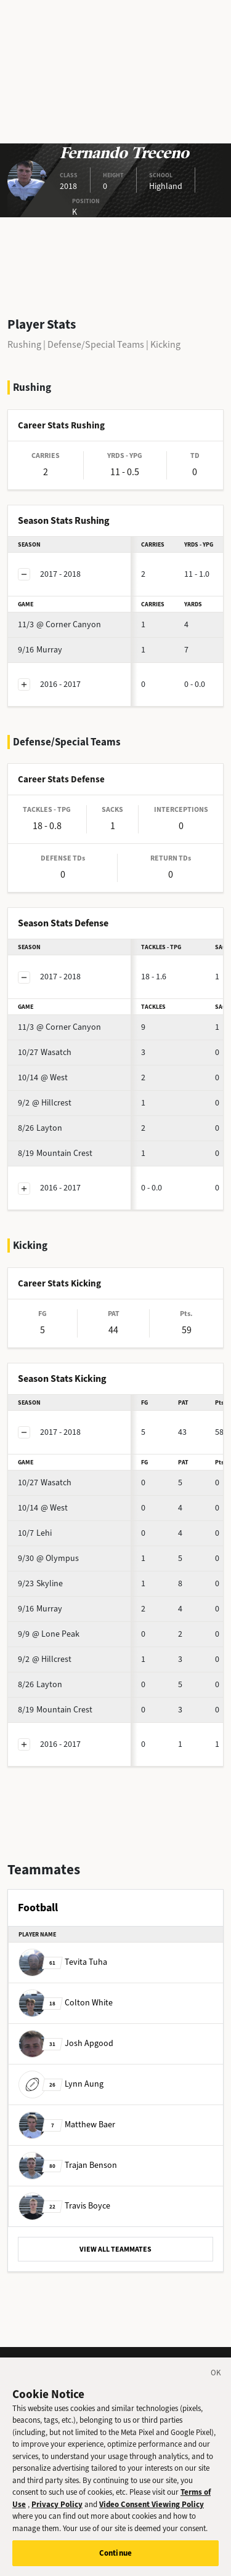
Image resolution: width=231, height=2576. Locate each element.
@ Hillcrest (44, 1103)
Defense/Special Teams (95, 344)
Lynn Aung (60, 2084)
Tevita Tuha (62, 1962)
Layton (40, 1128)
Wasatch (44, 1052)
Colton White (65, 2002)
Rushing (24, 344)
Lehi (35, 1533)
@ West (43, 1077)
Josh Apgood (65, 2043)
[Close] (216, 2380)
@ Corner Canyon (59, 624)
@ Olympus (48, 1558)
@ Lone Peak (48, 1634)
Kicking (165, 344)
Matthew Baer (66, 2124)
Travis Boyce (64, 2206)
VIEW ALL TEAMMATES (115, 2249)
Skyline (40, 1583)
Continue (115, 2559)
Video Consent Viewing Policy (151, 2510)
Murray (40, 650)
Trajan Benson (67, 2165)
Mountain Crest (55, 1153)
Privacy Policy (57, 2510)
